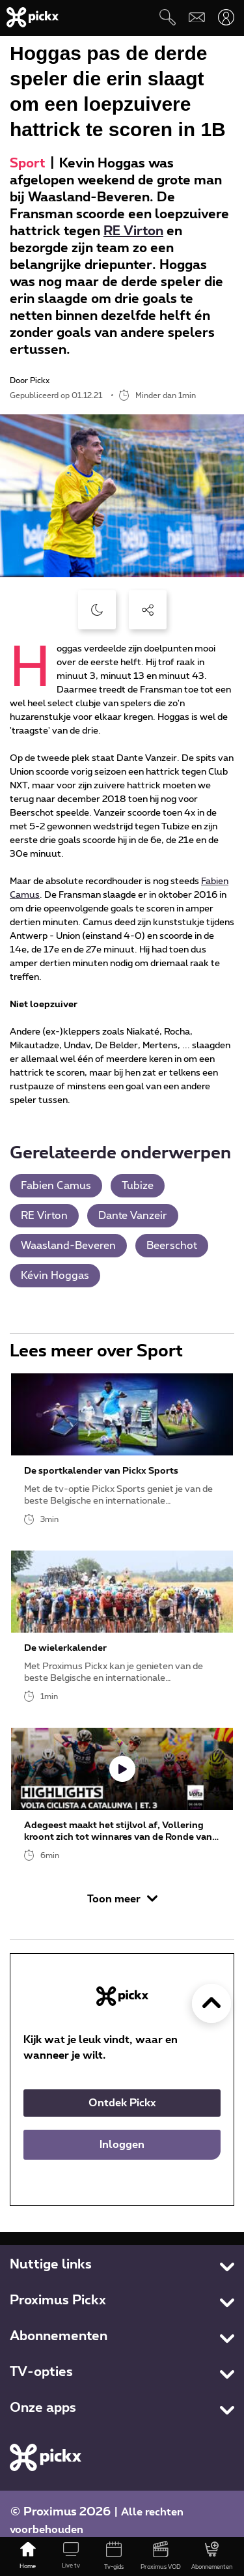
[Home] (28, 2556)
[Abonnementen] (211, 2556)
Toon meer (122, 1898)
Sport (28, 163)
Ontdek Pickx (122, 2103)
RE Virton (133, 231)
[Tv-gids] (113, 2556)
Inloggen (122, 2145)
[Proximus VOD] (160, 2556)
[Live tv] (70, 2556)
